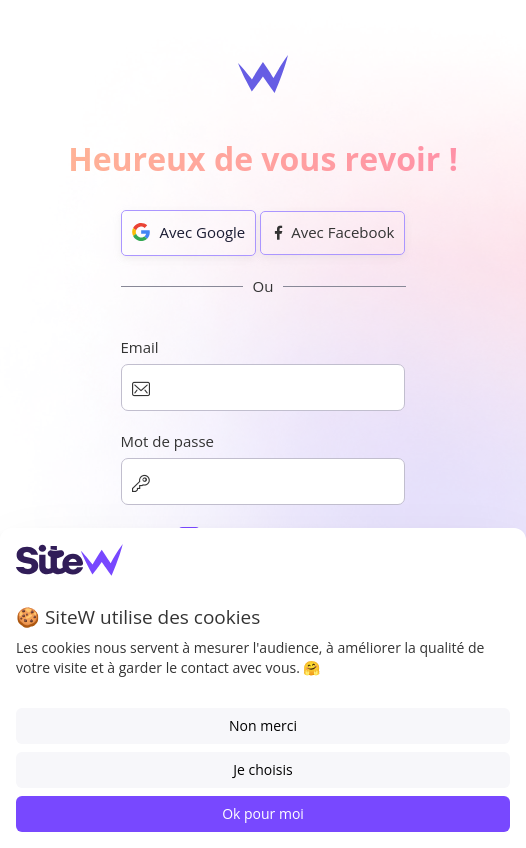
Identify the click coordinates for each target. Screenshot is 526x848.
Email (140, 347)
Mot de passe (168, 441)
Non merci (263, 725)
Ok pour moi (263, 813)
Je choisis (262, 769)
